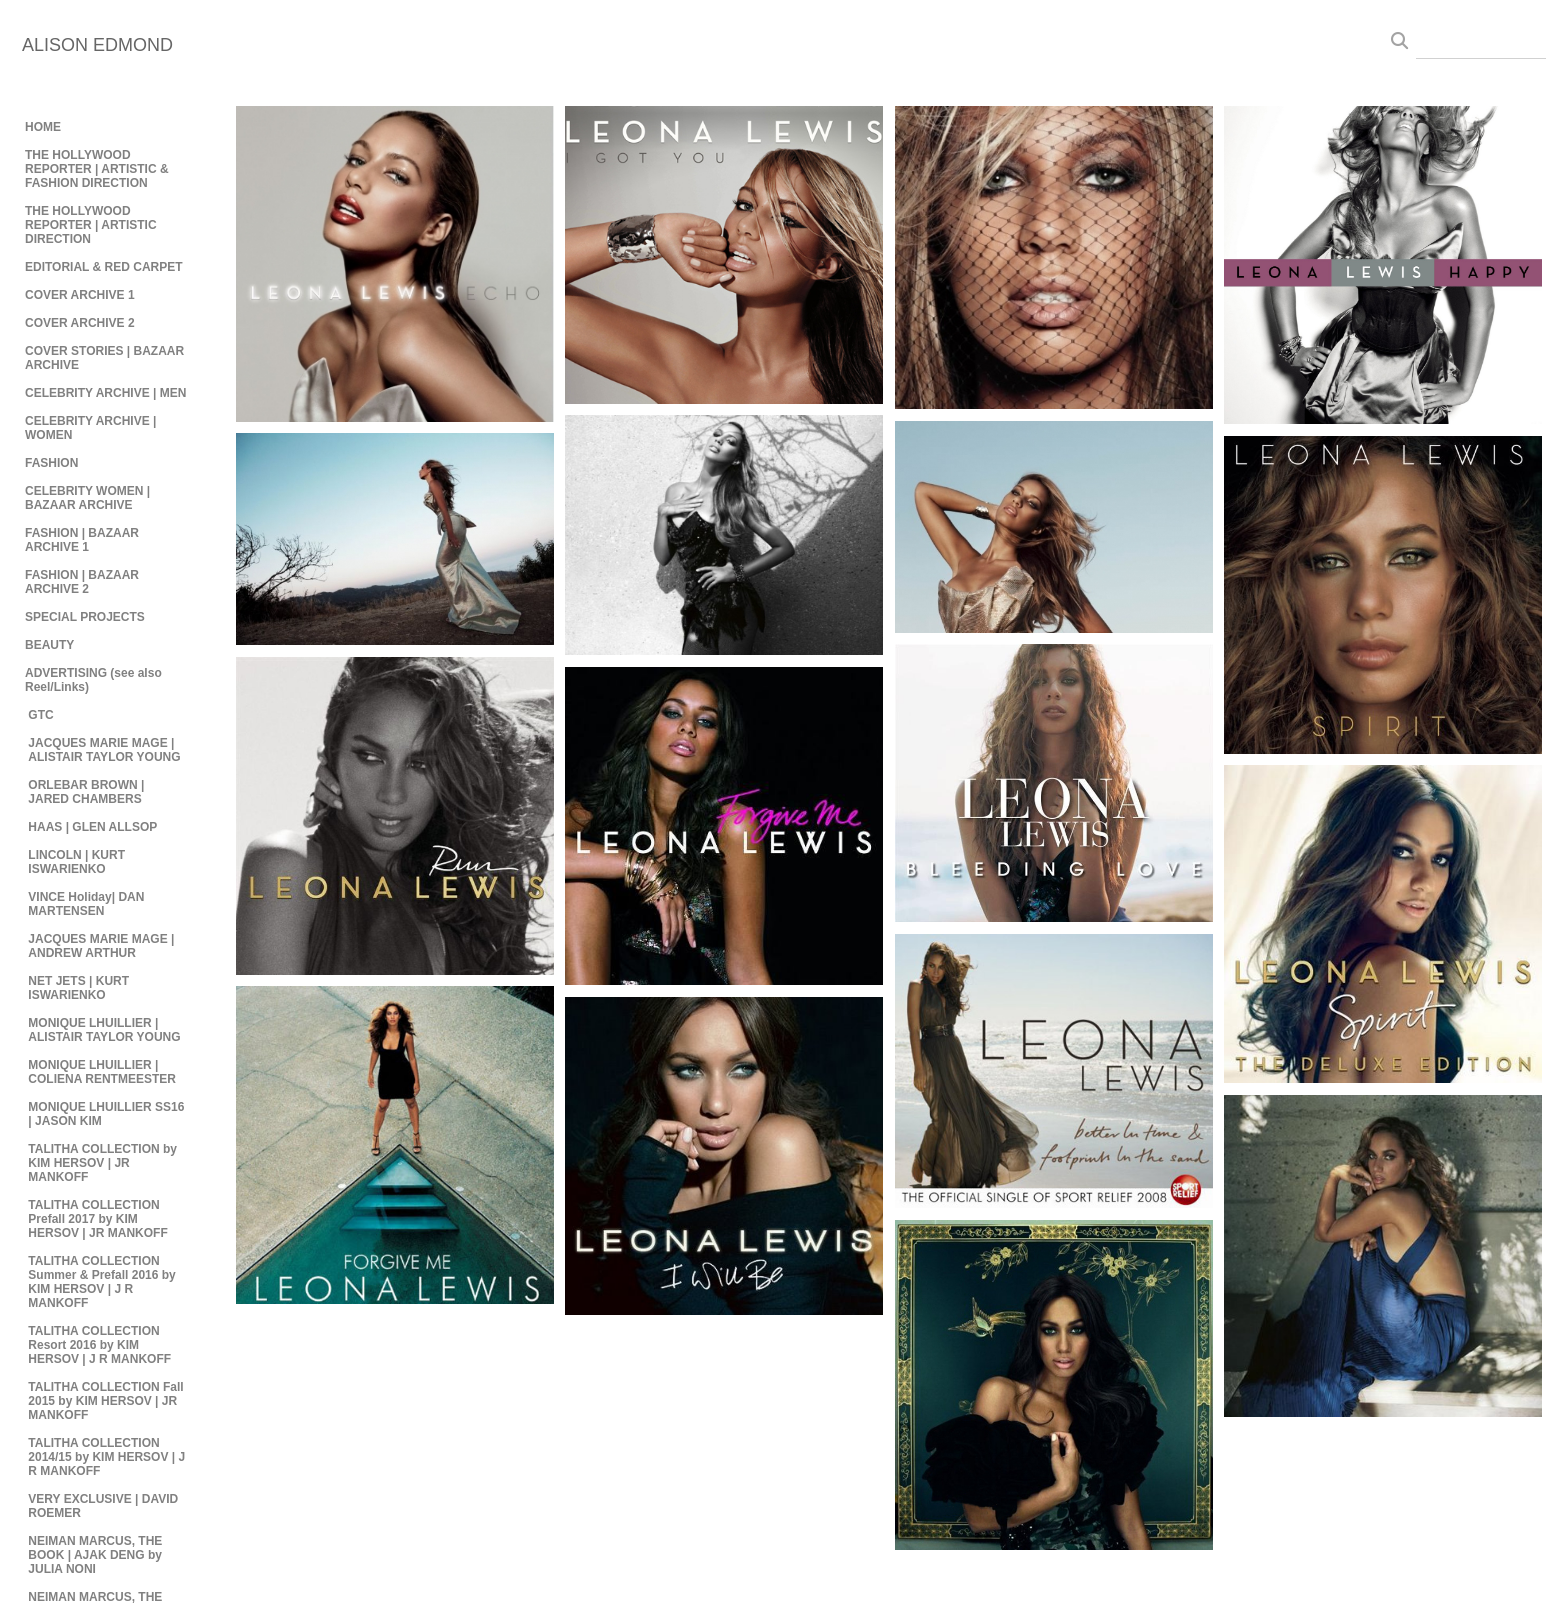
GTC (40, 715)
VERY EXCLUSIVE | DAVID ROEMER (103, 1506)
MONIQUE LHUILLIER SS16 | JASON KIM (106, 1114)
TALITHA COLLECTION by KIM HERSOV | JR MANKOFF (102, 1163)
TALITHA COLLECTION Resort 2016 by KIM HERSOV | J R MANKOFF (99, 1345)
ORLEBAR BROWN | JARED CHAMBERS (86, 792)
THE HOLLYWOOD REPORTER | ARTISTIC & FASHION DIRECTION (97, 169)
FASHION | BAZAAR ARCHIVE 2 (82, 582)
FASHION (51, 463)
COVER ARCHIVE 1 (80, 295)
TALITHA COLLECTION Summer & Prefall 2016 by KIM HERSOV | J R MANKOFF (101, 1282)
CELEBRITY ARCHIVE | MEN (105, 393)
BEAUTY (49, 645)
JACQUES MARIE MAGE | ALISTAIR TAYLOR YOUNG (104, 750)
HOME (43, 127)
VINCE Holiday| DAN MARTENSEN (86, 904)
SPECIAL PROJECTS (85, 617)
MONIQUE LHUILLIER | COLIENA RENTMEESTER (102, 1072)
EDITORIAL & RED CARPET (104, 267)
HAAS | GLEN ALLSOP (92, 827)
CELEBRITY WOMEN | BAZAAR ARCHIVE (87, 498)
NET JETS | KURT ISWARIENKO (78, 988)
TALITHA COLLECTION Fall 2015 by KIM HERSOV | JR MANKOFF (105, 1401)
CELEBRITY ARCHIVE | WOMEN (90, 428)
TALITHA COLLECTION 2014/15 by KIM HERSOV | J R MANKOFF (106, 1457)
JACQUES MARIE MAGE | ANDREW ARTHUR (101, 946)
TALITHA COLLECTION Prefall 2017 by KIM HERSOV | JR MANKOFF (97, 1219)
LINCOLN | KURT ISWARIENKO (76, 862)
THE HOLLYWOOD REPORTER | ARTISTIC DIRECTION (91, 225)
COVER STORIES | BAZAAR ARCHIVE (104, 358)
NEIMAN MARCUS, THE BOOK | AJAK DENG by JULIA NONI (95, 1555)
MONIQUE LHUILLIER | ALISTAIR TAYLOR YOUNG (104, 1030)
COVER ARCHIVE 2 (80, 323)
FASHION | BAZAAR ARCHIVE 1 (82, 540)
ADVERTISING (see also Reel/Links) (93, 680)
